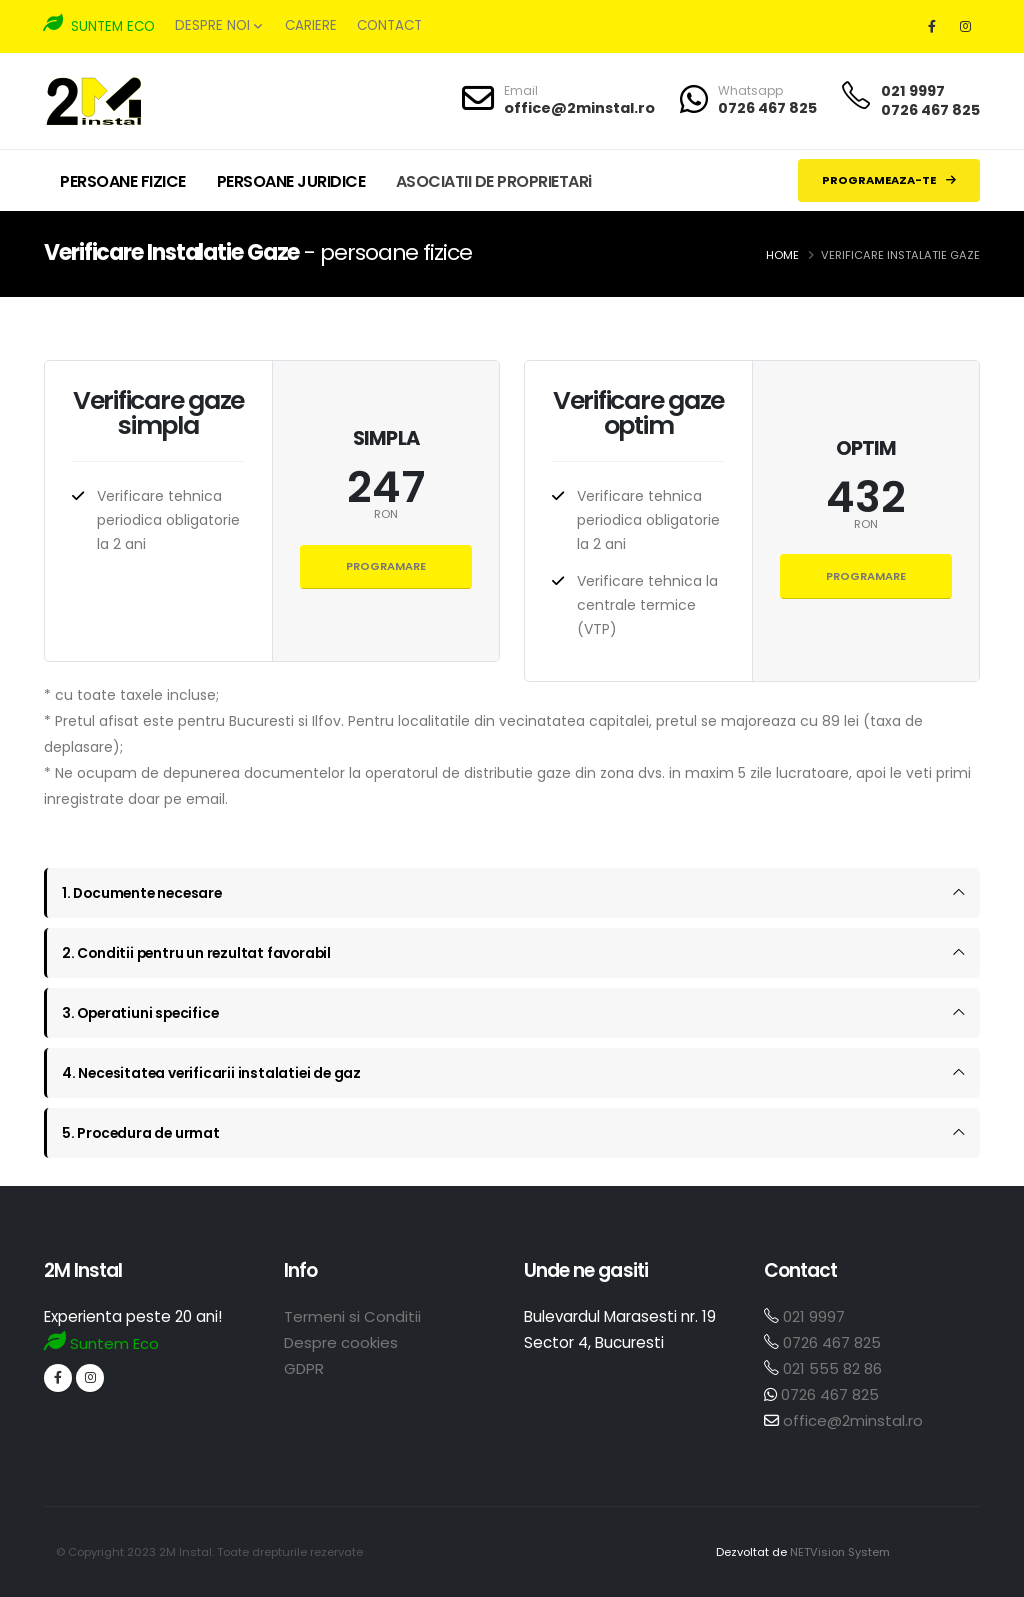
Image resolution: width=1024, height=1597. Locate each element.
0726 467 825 (767, 108)
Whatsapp (750, 91)
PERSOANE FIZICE (123, 181)
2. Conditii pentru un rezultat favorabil (199, 953)
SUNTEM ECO (99, 24)
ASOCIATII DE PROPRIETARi (494, 181)
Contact (389, 25)
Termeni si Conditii (352, 1316)
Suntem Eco (102, 1343)
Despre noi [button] (218, 25)
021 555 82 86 (832, 1368)
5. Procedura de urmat (142, 1133)
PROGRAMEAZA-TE (889, 180)
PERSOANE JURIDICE (291, 181)
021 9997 (913, 91)
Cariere (311, 25)
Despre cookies (341, 1342)
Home (782, 255)
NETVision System (839, 1552)
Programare (386, 566)
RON (386, 514)
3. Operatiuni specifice (143, 1013)
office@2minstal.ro (579, 108)
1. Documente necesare (145, 893)
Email (521, 91)
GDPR (304, 1368)
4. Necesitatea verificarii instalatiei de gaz (214, 1073)
